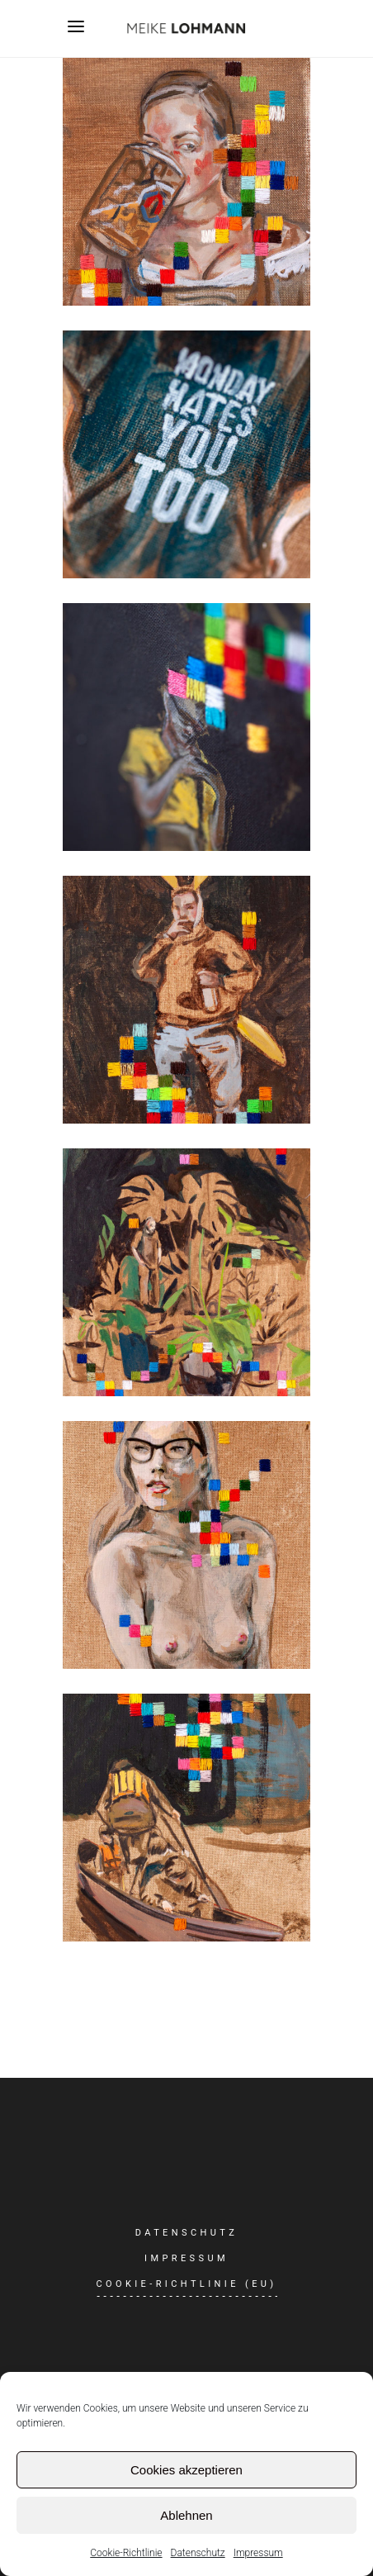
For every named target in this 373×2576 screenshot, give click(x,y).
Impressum (258, 2553)
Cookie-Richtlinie (126, 2553)
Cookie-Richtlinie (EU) (186, 2284)
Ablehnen (186, 2515)
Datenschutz (198, 2553)
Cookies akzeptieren (186, 2470)
